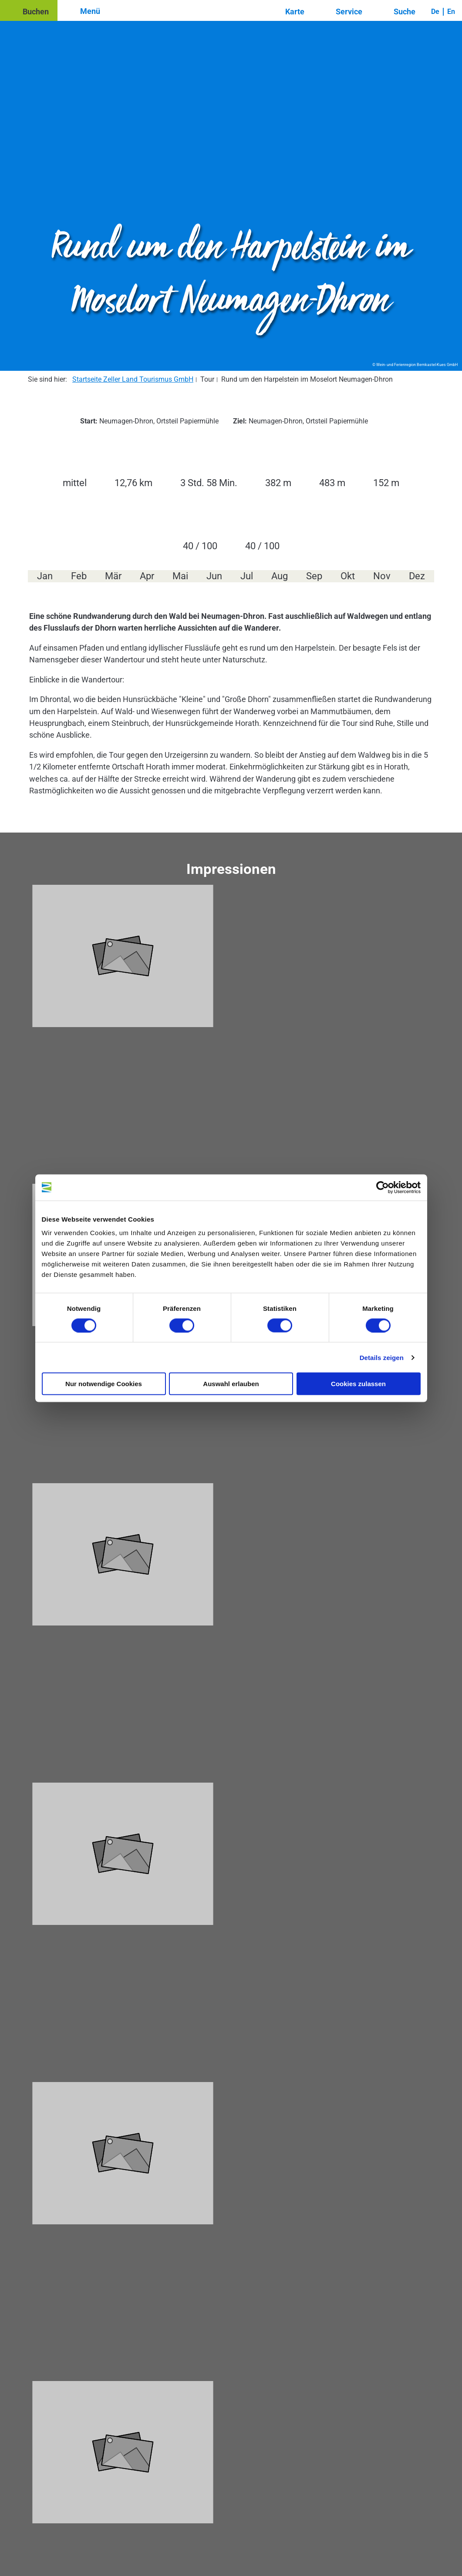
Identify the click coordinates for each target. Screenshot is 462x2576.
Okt (348, 575)
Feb (79, 575)
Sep (314, 575)
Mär (113, 575)
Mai (180, 575)
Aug (279, 575)
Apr (147, 575)
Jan (45, 575)
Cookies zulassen (358, 1383)
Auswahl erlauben (231, 1383)
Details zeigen (382, 1357)
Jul (246, 575)
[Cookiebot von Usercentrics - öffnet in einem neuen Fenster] (382, 1187)
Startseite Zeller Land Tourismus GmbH (132, 379)
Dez (417, 575)
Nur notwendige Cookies (103, 1383)
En (451, 11)
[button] (28, 10)
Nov (382, 575)
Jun (214, 575)
